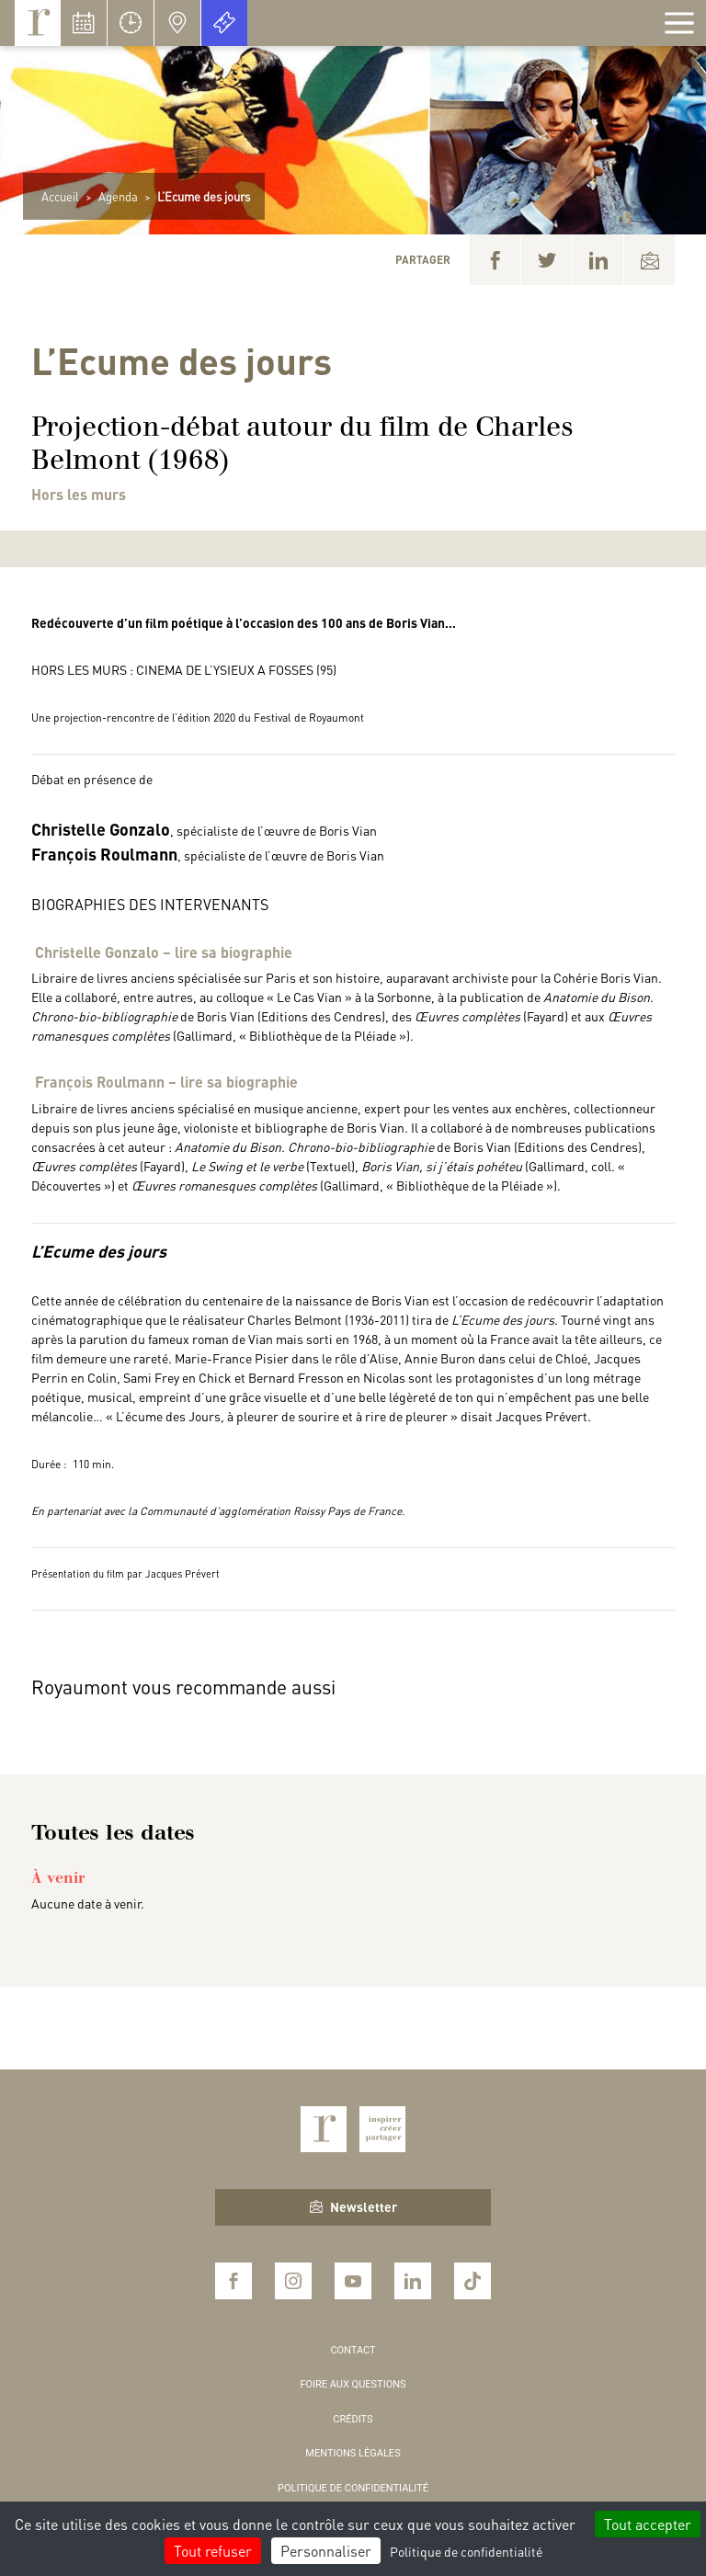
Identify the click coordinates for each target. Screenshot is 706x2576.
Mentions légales (352, 2453)
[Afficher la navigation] (679, 23)
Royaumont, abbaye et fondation (38, 23)
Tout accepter (647, 2524)
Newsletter (353, 2206)
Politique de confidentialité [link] (466, 2551)
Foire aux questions (352, 2384)
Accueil (60, 196)
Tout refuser (213, 2550)
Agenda (118, 196)
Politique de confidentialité (353, 2488)
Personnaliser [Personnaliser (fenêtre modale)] (325, 2550)
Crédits (352, 2419)
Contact (352, 2350)
